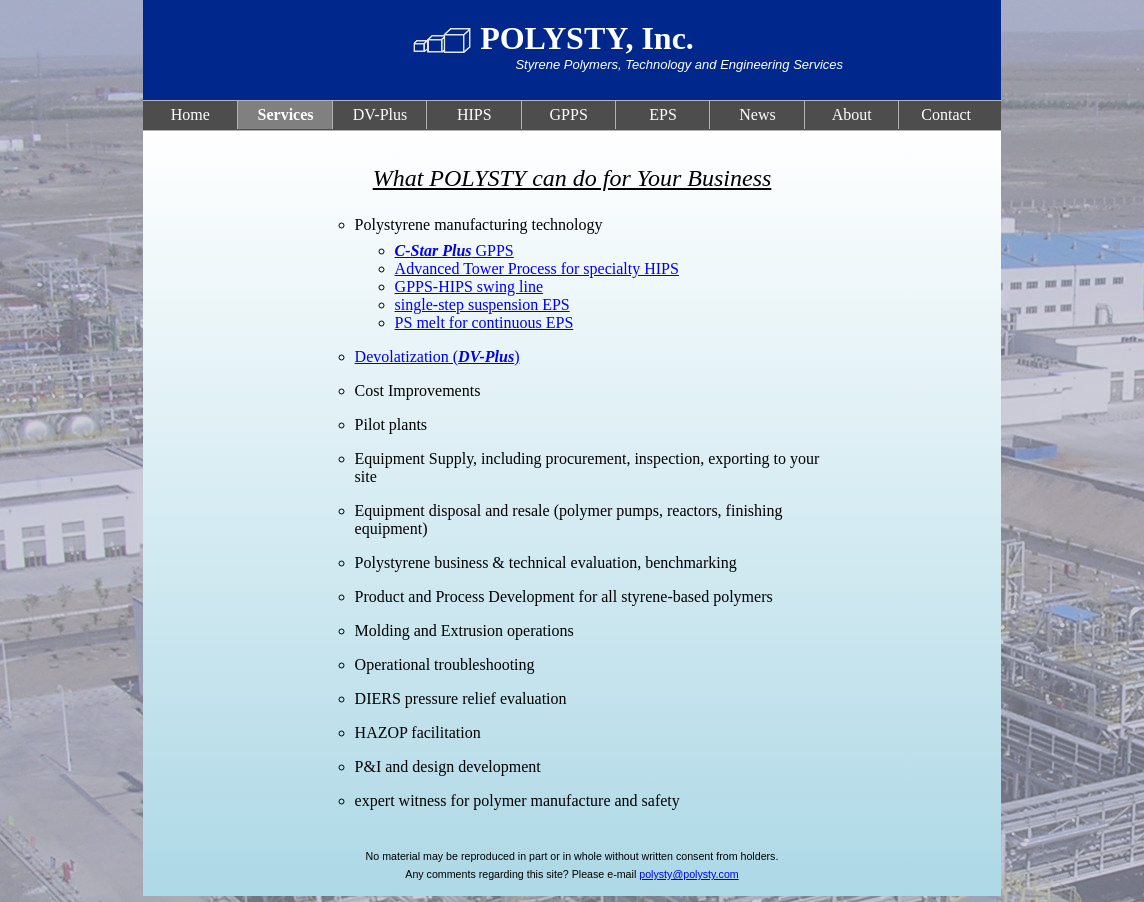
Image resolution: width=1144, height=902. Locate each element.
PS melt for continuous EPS (484, 322)
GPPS (569, 114)
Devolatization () (437, 356)
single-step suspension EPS (482, 304)
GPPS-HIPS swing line (469, 286)
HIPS (474, 114)
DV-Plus (380, 114)
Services (286, 114)
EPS (663, 114)
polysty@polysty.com (688, 874)
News (757, 114)
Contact (946, 114)
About (852, 114)
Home (190, 114)
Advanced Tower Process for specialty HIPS (537, 268)
